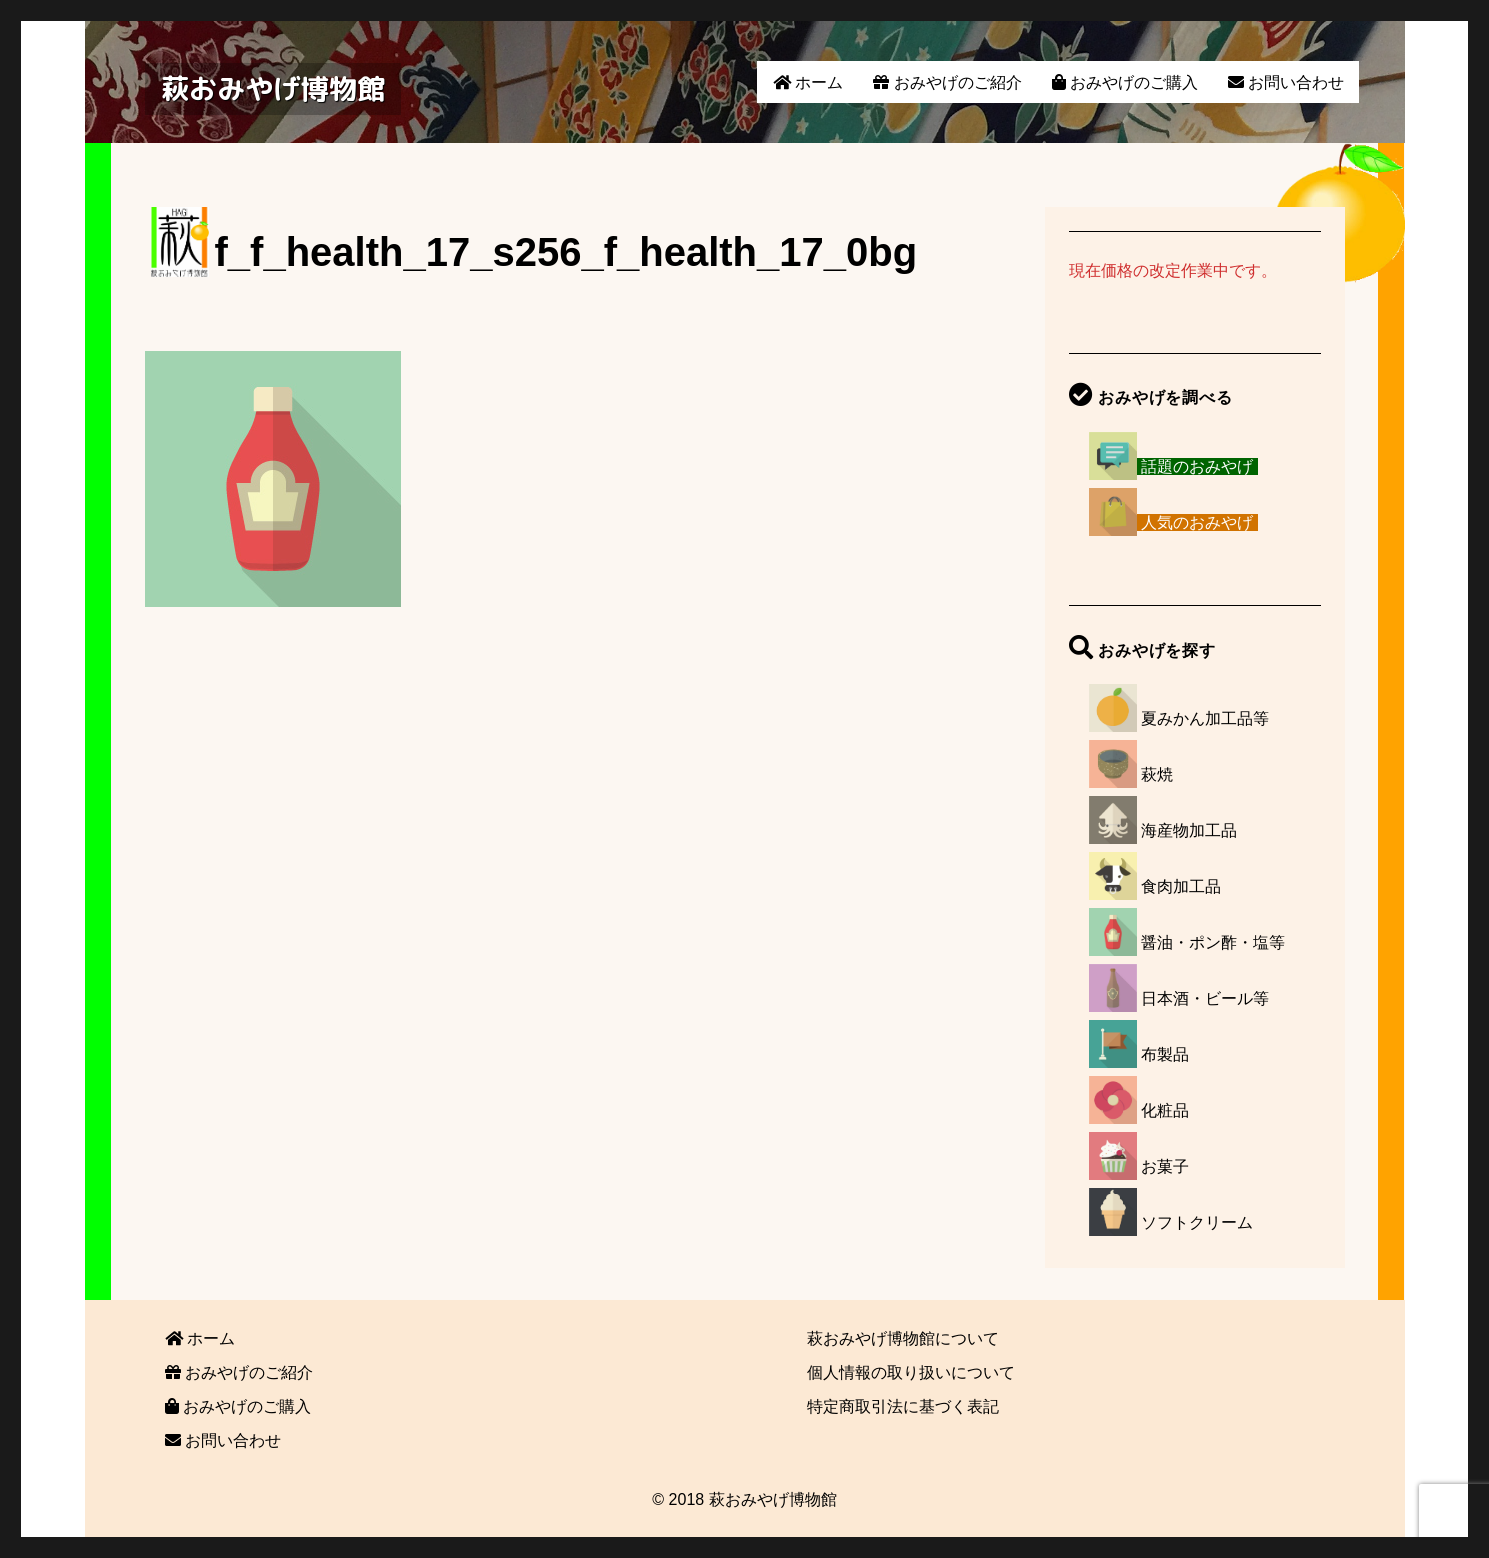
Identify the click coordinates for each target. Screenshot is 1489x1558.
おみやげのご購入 (1125, 82)
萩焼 (1157, 774)
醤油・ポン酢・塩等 (1213, 942)
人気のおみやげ (1197, 522)
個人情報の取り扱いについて (911, 1372)
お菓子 (1165, 1166)
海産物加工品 (1189, 830)
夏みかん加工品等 (1205, 718)
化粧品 (1165, 1110)
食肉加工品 (1181, 886)
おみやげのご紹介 (947, 82)
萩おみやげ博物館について (903, 1338)
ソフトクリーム (1197, 1222)
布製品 (1165, 1054)
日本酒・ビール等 (1205, 998)
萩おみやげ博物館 (273, 88)
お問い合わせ (1286, 82)
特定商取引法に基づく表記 (903, 1406)
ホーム (808, 82)
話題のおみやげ (1197, 466)
